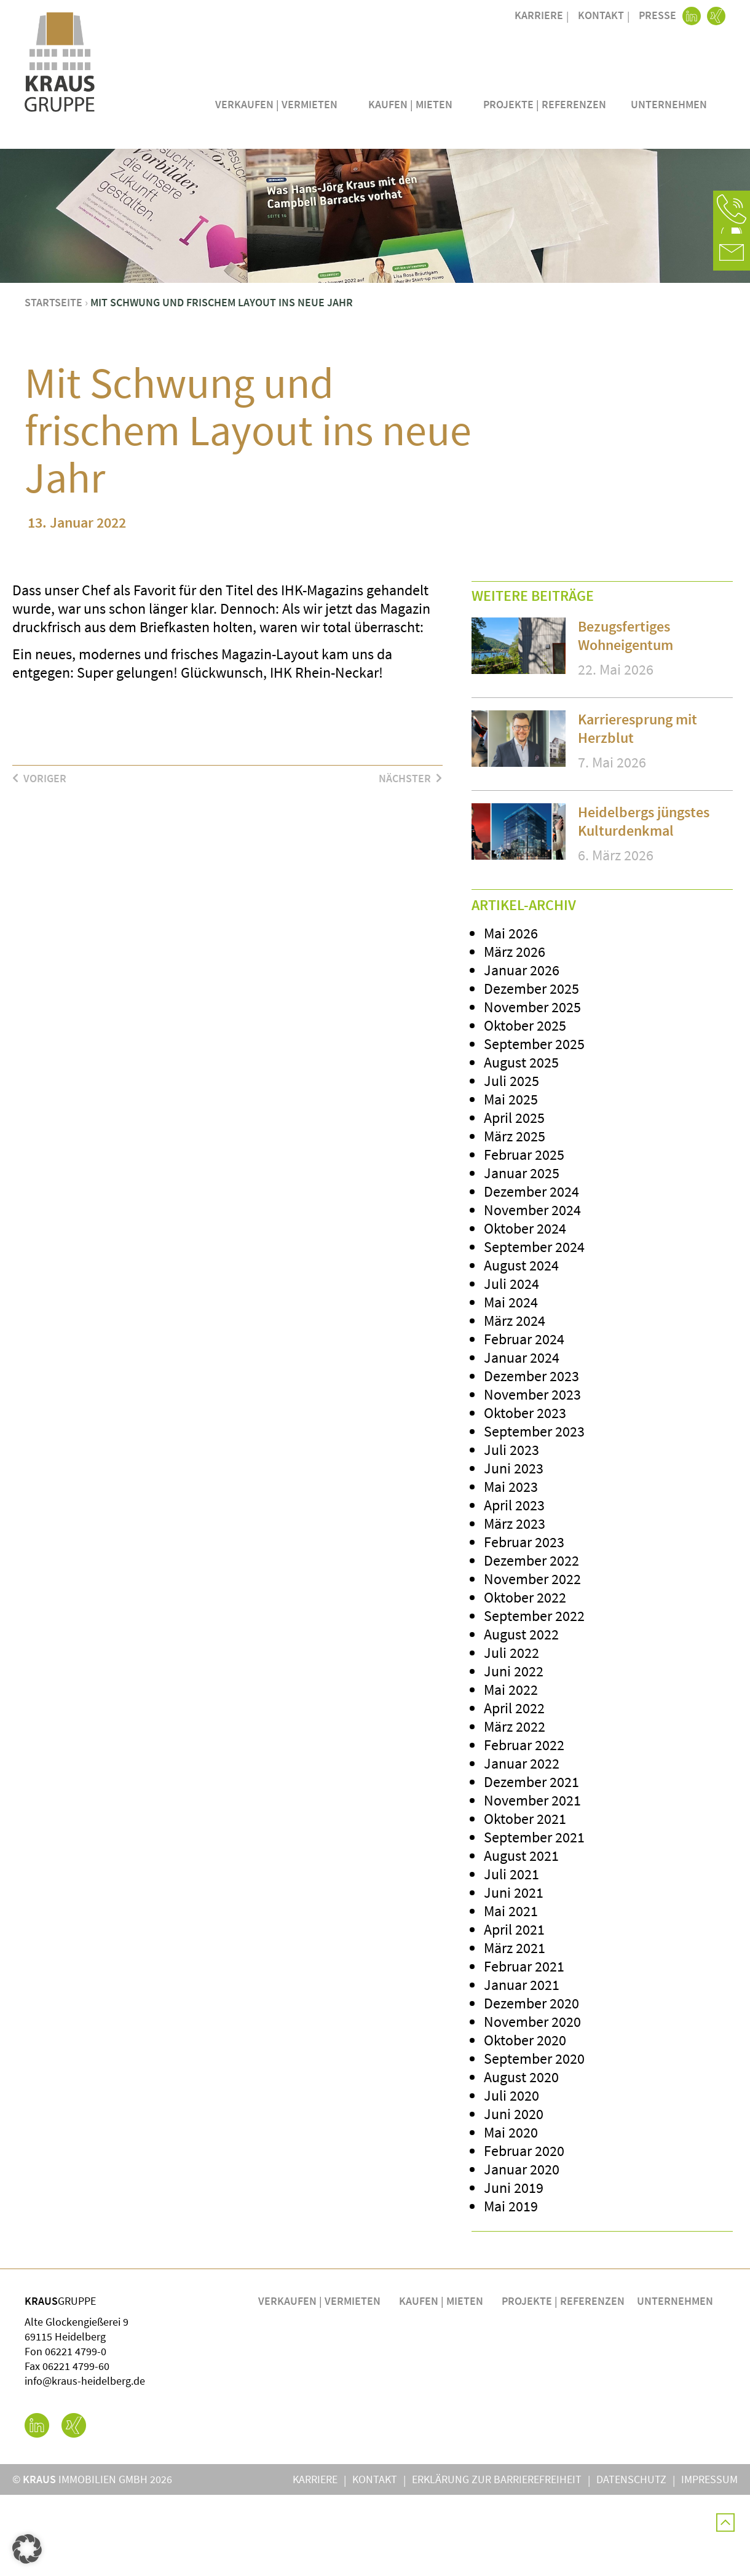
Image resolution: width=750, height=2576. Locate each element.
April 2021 (514, 2010)
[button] (731, 209)
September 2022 (534, 1696)
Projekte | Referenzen (544, 104)
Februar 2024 (524, 1420)
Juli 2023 (511, 1530)
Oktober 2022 (525, 1678)
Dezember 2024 (531, 1272)
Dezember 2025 (531, 1069)
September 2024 (534, 1328)
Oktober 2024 (525, 1309)
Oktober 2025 (525, 1106)
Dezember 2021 (531, 1863)
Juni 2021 (513, 1973)
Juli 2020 (511, 2176)
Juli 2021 (511, 1955)
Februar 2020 (524, 2231)
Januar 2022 (521, 1844)
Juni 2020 (513, 2195)
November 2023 (532, 1475)
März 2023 (514, 1604)
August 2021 (521, 1936)
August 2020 (521, 2158)
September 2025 (534, 1125)
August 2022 (521, 1715)
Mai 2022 (511, 1770)
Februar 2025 (524, 1235)
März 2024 (514, 1401)
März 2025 (514, 1217)
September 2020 (534, 2139)
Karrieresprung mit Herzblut (637, 809)
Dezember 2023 (531, 1457)
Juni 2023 (513, 1549)
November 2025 (532, 1088)
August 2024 (521, 1346)
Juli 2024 (511, 1364)
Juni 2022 (513, 1752)
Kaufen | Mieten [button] (413, 104)
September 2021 (534, 1918)
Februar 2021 (524, 2047)
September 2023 (534, 1512)
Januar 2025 (521, 1254)
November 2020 (532, 2102)
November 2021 (532, 1881)
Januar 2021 (521, 2065)
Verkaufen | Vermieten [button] (279, 104)
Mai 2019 (511, 2287)
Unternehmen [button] (672, 104)
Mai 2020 (511, 2213)
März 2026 (514, 1032)
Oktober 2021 (525, 1899)
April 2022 (514, 1789)
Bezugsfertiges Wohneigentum (625, 716)
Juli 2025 (511, 1161)
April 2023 (514, 1586)
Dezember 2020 (531, 2084)
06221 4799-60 (75, 2447)
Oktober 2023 (525, 1494)
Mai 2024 (511, 1383)
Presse (657, 15)
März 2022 (514, 1807)
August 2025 (521, 1143)
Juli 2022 (511, 1733)
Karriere (539, 15)
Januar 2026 (521, 1051)
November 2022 (532, 1660)
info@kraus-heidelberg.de (85, 2462)
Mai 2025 (511, 1180)
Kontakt (601, 15)
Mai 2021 (511, 1992)
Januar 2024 (521, 1438)
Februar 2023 (524, 1623)
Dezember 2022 (531, 1641)
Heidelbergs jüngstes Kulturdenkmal (643, 902)
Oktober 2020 (525, 2121)
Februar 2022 (524, 1826)
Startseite (53, 383)
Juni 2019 (513, 2268)
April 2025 (514, 1198)
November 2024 (532, 1291)
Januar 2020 (521, 2250)
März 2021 (514, 2029)
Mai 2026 (511, 1014)
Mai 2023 (511, 1567)
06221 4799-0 (75, 2432)
